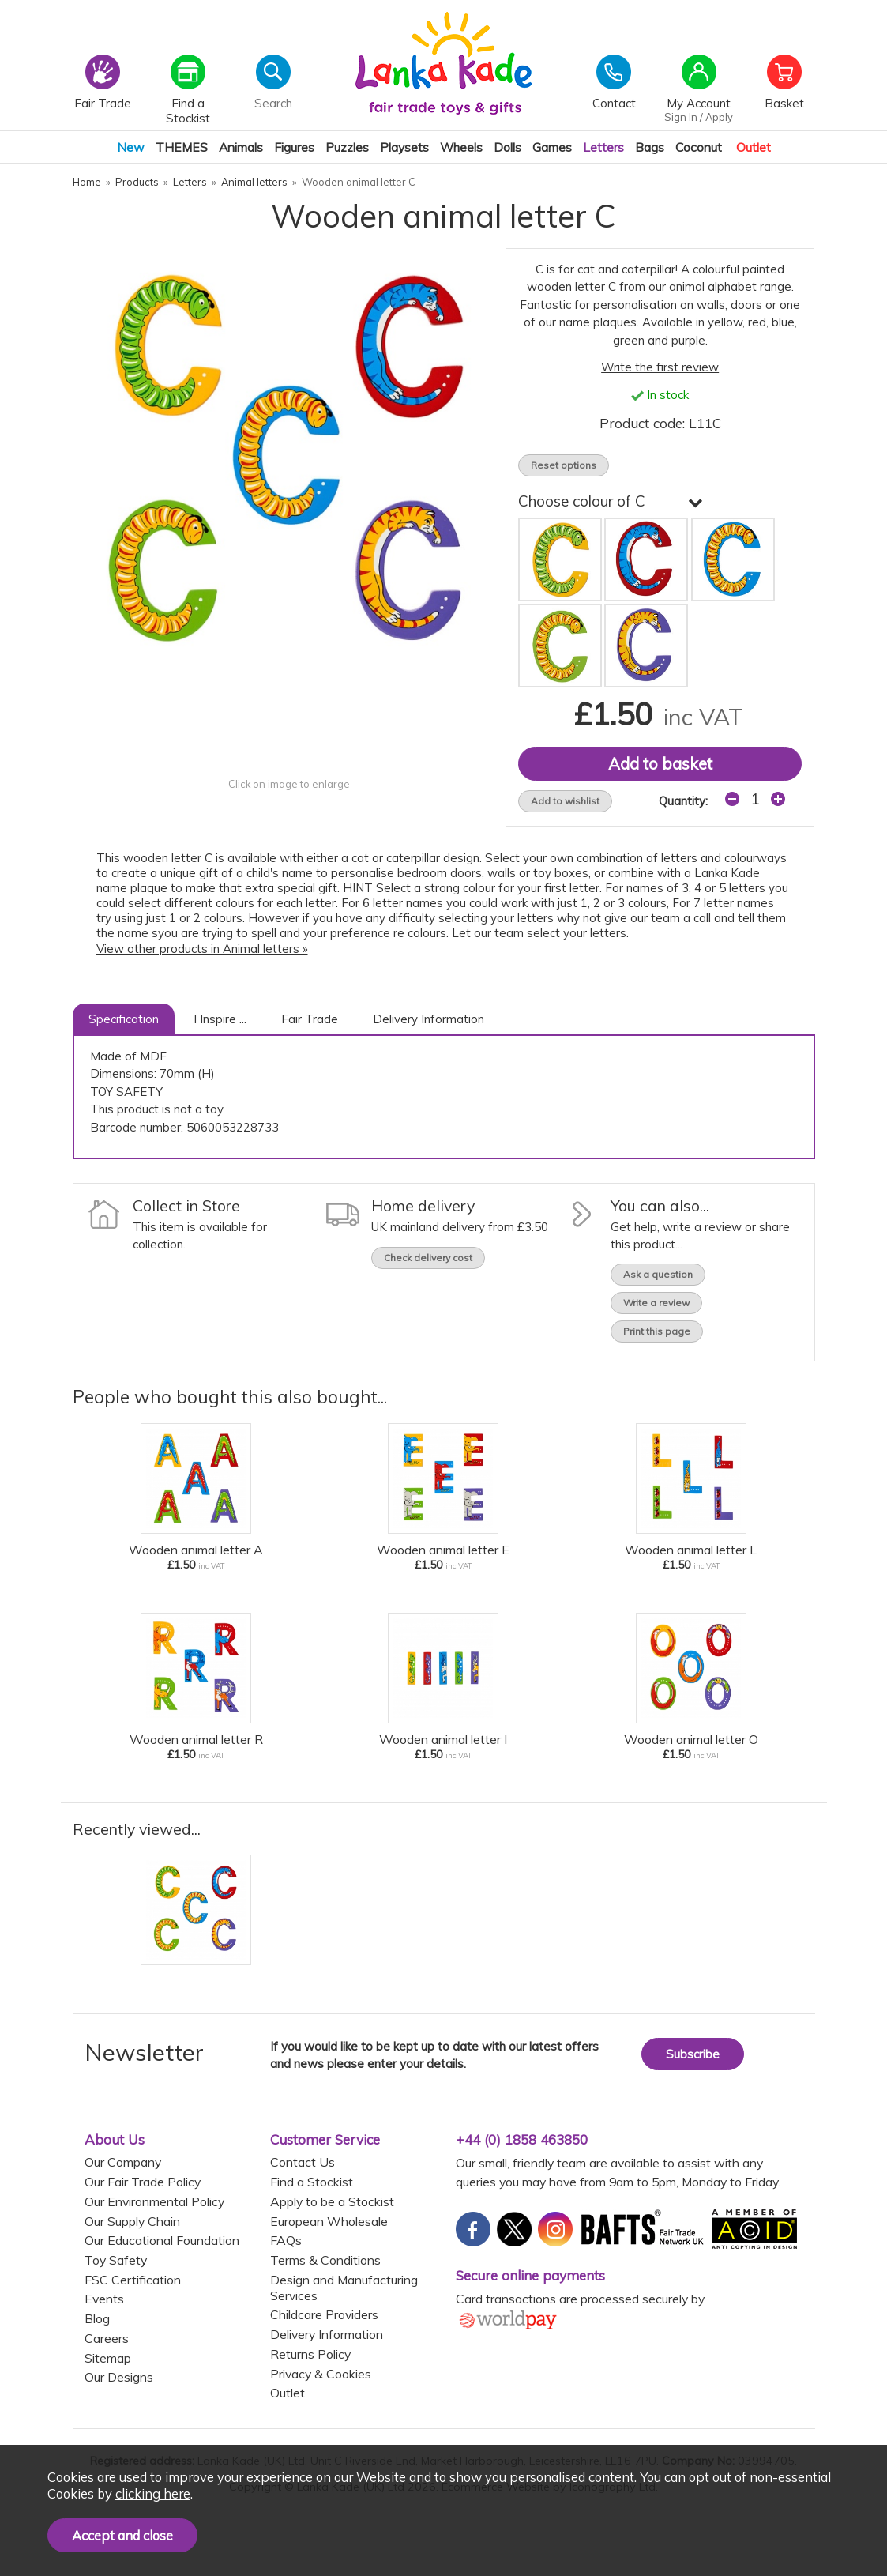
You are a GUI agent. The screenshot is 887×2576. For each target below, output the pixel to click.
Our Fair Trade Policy (143, 2182)
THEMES (182, 147)
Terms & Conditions (325, 2260)
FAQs (286, 2240)
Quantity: (683, 800)
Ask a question (658, 1274)
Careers (107, 2338)
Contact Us (302, 2162)
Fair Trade (309, 1018)
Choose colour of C (610, 500)
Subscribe (693, 2054)
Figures (294, 147)
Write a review (656, 1303)
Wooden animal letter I (443, 1739)
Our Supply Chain (132, 2221)
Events (104, 2299)
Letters (603, 147)
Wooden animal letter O (691, 1739)
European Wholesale (329, 2221)
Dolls (507, 147)
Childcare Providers (324, 2314)
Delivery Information (428, 1018)
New (131, 147)
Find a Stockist (311, 2182)
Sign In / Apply (698, 117)
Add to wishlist (565, 801)
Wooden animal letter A (196, 1549)
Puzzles (347, 147)
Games (552, 147)
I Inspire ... (220, 1018)
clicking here (152, 2493)
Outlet (753, 147)
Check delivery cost (428, 1258)
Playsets (404, 147)
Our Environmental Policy (154, 2201)
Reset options (563, 465)
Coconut (698, 147)
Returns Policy (310, 2354)
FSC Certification (133, 2280)
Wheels (461, 147)
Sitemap (108, 2358)
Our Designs (119, 2377)
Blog (97, 2318)
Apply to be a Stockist (332, 2201)
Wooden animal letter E (443, 1549)
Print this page (656, 1331)
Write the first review (660, 367)
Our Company (123, 2162)
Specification (123, 1018)
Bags (649, 147)
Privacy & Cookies (320, 2374)
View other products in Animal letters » (202, 948)
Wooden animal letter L (691, 1549)
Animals (241, 147)
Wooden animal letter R (196, 1739)
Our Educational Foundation (162, 2240)
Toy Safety (116, 2260)
